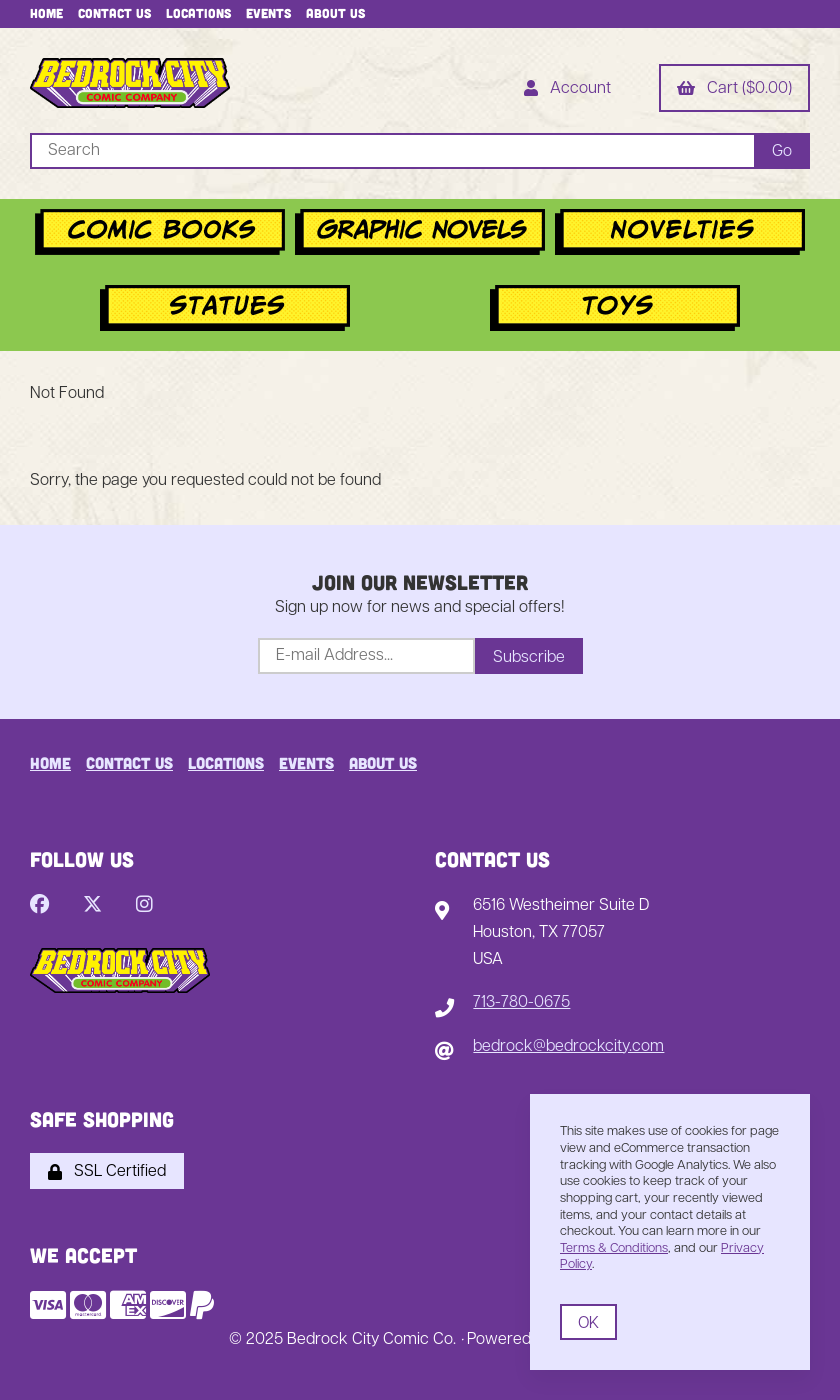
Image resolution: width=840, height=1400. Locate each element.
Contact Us (114, 13)
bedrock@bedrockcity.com (568, 1047)
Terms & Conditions (614, 1248)
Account (567, 90)
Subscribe (529, 658)
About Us (335, 13)
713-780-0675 (521, 1003)
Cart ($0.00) (734, 90)
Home (46, 13)
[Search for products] (392, 151)
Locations (198, 13)
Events (268, 13)
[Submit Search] (782, 151)
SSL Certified (107, 1172)
